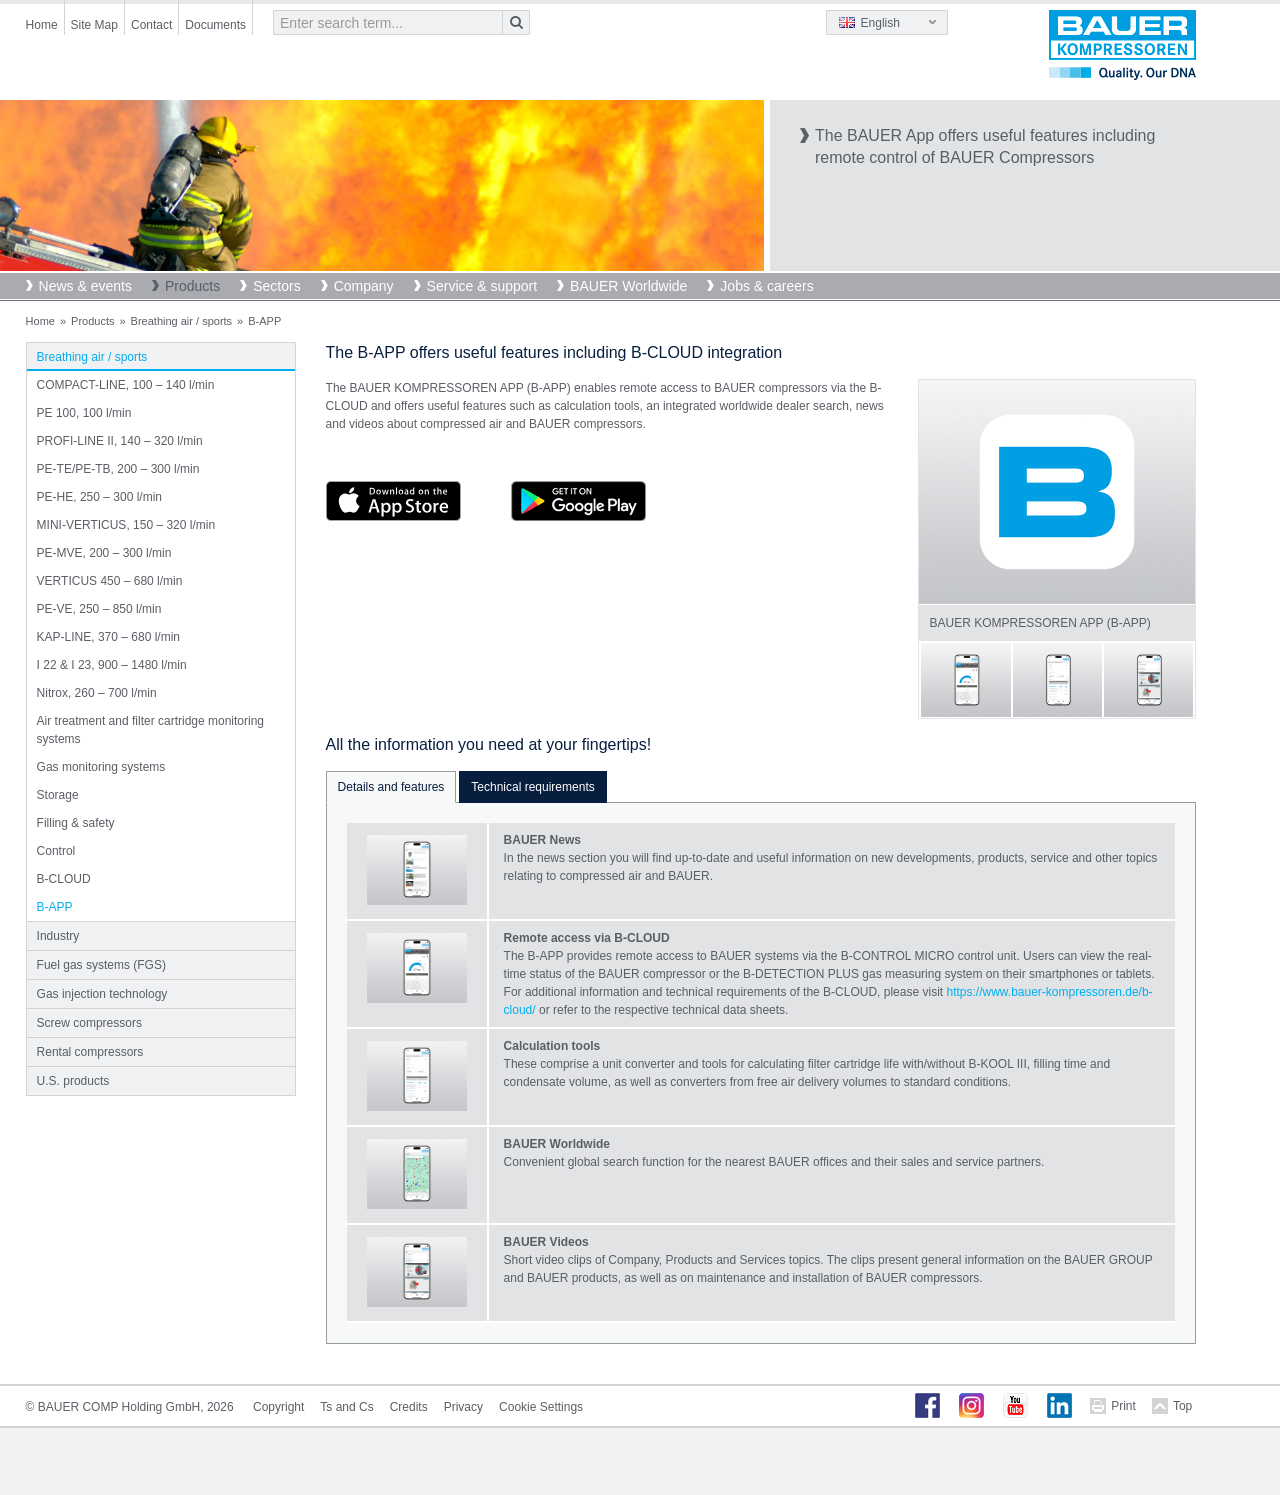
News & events (85, 286)
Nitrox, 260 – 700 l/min (97, 693)
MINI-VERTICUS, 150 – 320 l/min (126, 525)
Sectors (276, 286)
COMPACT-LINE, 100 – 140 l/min (126, 385)
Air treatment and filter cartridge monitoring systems (150, 730)
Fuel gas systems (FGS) (101, 965)
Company (364, 286)
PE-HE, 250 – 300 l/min (99, 497)
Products (192, 286)
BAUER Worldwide (628, 286)
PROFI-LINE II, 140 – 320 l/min (120, 441)
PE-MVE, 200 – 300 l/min (104, 553)
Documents (215, 25)
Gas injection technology (102, 994)
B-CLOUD (64, 879)
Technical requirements (532, 787)
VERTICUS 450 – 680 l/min (110, 581)
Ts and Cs (346, 1407)
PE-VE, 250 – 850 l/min (99, 609)
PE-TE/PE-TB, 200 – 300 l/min (118, 469)
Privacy (463, 1407)
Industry (58, 936)
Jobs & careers (766, 286)
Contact (151, 25)
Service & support (482, 286)
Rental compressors (90, 1052)
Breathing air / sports (182, 321)
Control (56, 851)
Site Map (94, 25)
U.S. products (73, 1081)
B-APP (55, 907)
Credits (409, 1407)
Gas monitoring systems (101, 767)
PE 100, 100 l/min (84, 413)
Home (42, 25)
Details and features (391, 787)
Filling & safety (76, 823)
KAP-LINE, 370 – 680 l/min (108, 637)
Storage (58, 795)
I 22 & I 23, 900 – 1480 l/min (112, 665)
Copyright (278, 1407)
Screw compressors (89, 1023)
